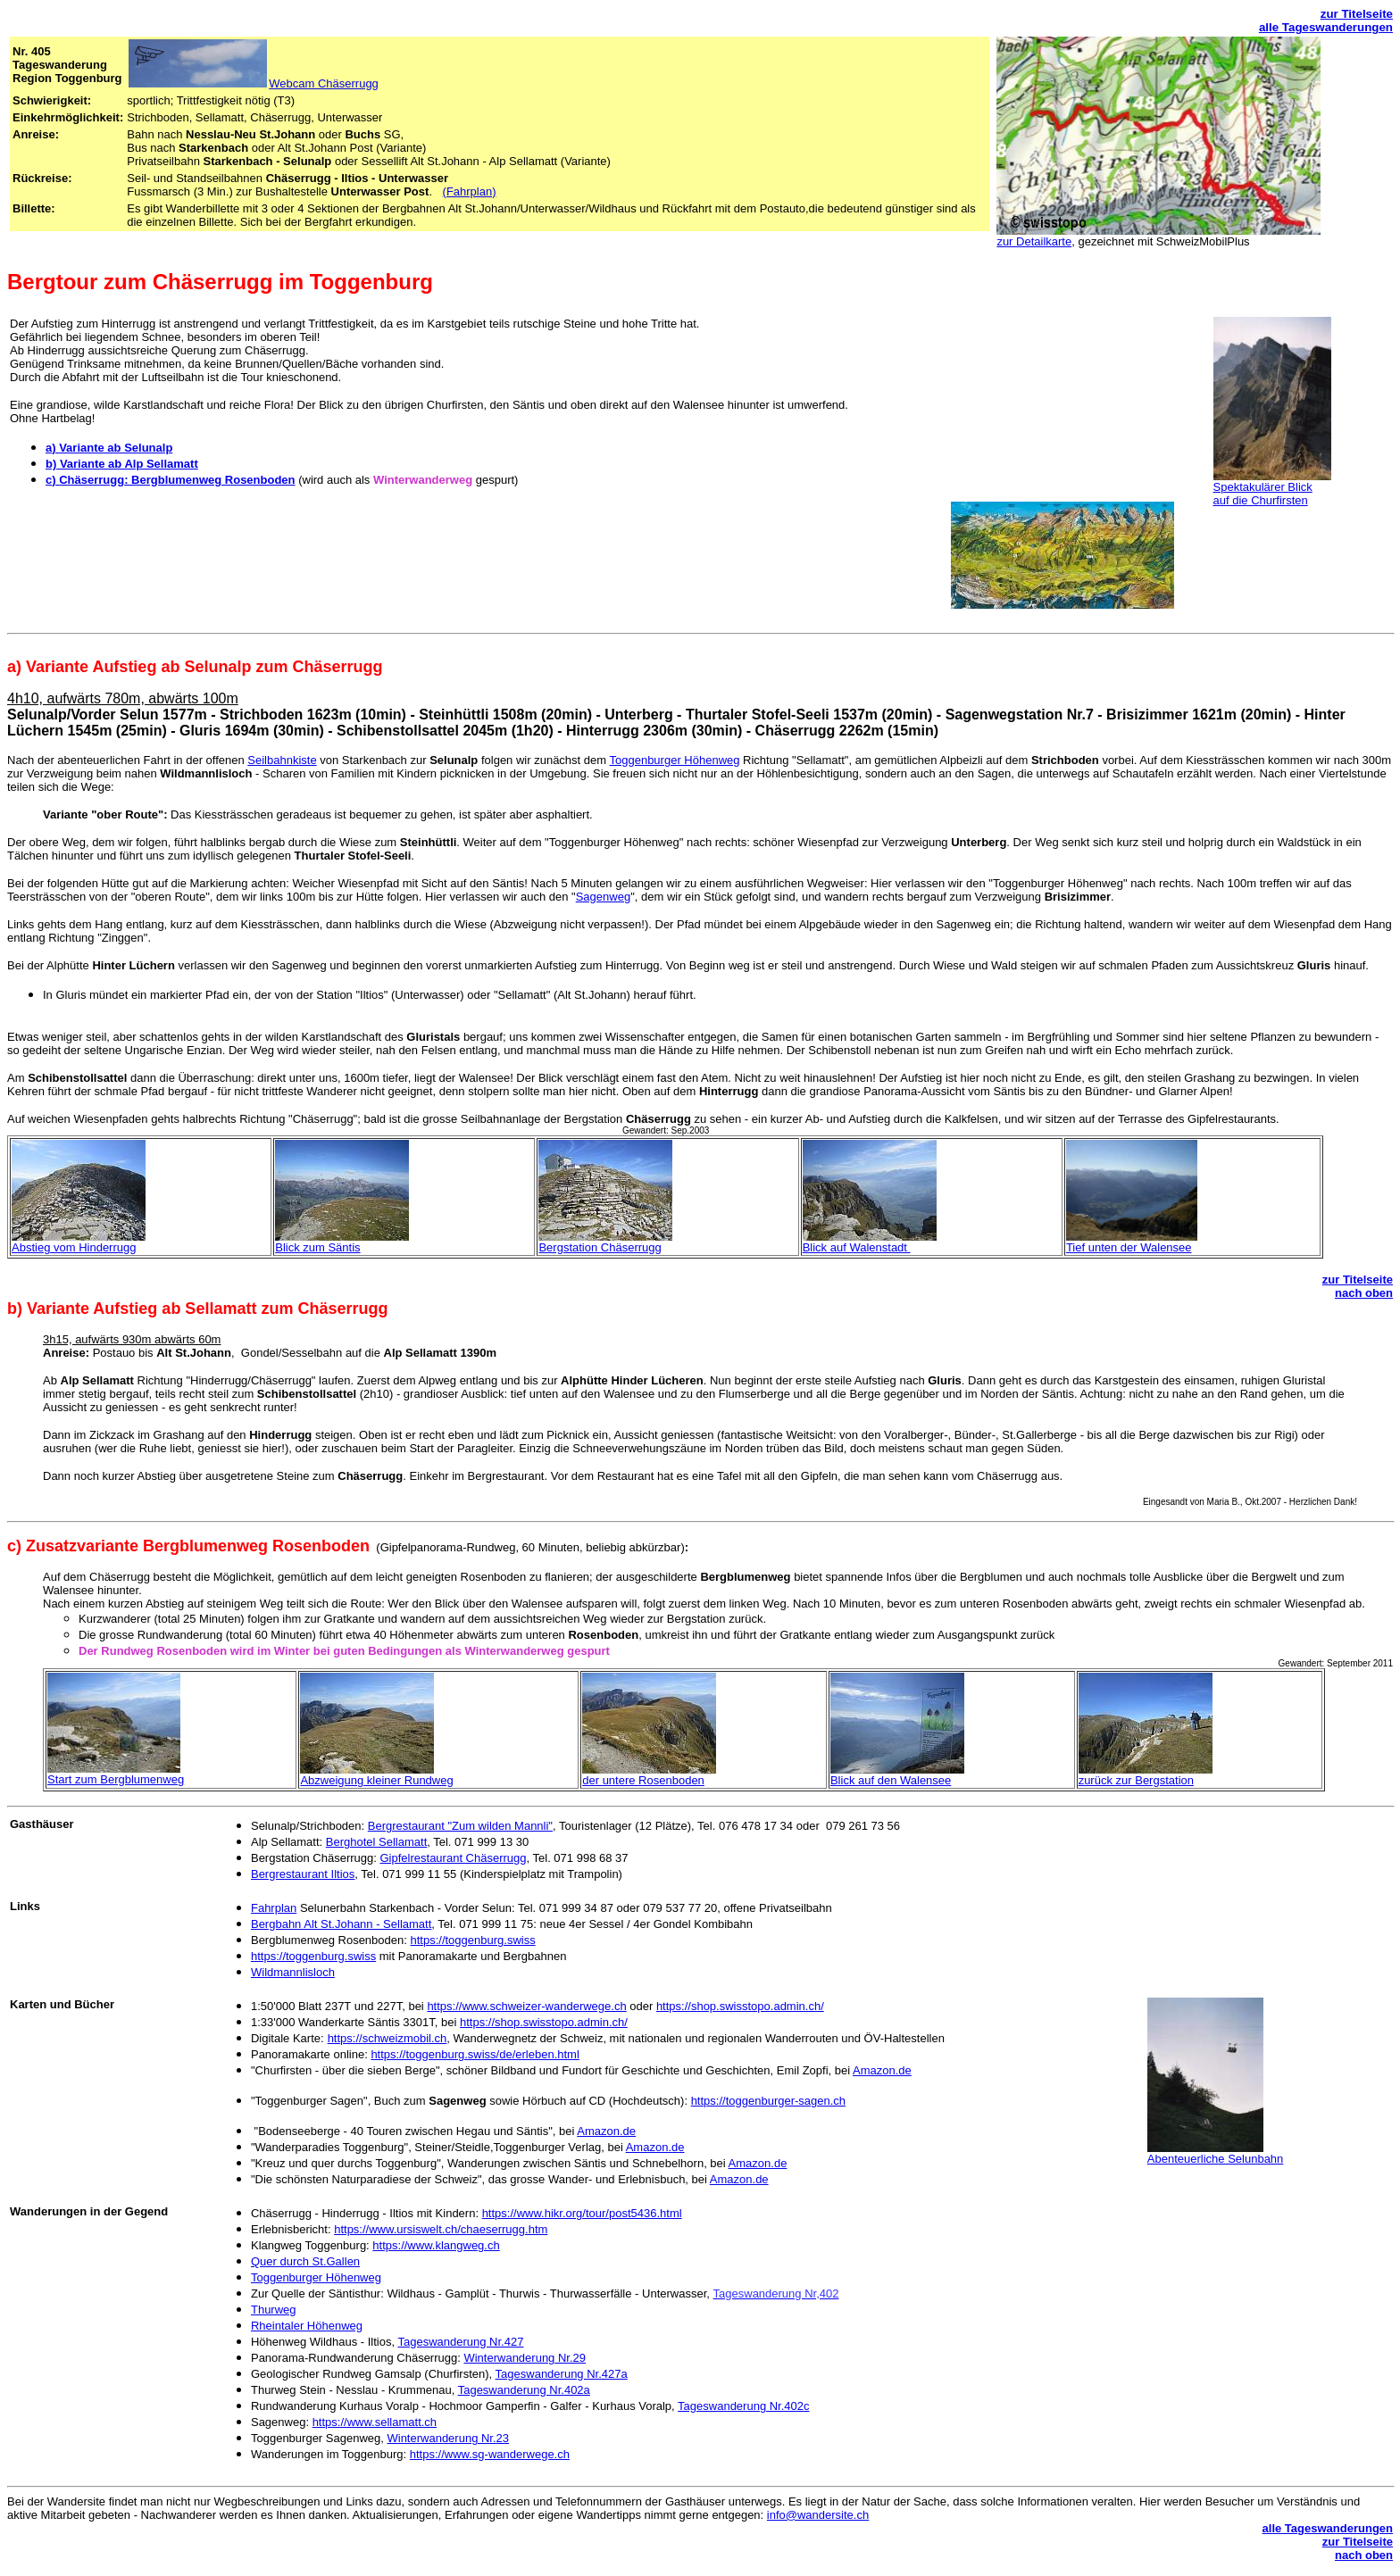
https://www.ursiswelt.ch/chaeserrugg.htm (440, 2229)
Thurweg (273, 2309)
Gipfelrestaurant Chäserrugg (453, 1858)
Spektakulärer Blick (1262, 487)
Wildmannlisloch (293, 1972)
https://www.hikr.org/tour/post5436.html (582, 2213)
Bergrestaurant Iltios (302, 1874)
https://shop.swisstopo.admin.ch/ (740, 2006)
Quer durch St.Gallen (305, 2261)
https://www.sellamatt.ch (374, 2422)
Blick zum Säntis (317, 1247)
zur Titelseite (1357, 14)
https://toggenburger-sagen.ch (768, 2100)
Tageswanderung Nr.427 (460, 2341)
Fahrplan (273, 1908)
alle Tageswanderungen (1326, 27)
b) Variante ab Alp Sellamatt (122, 463)
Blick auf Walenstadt (857, 1247)
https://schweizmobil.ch (387, 2038)
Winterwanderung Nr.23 (448, 2438)
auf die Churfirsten (1260, 500)
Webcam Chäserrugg (253, 83)
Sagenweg (603, 896)
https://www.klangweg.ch (435, 2245)
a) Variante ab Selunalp (109, 447)
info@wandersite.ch (818, 2515)
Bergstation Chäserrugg (599, 1247)
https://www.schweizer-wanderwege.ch (526, 2006)
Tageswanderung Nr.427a (562, 2374)
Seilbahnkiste (281, 760)
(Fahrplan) (469, 191)
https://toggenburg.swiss (472, 1940)
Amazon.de (882, 2070)
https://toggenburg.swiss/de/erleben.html (475, 2054)
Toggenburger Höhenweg (674, 760)
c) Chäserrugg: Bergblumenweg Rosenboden (171, 479)
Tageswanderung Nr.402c (743, 2406)
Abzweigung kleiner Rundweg (376, 1780)
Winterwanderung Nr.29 (524, 2357)
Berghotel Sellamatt (376, 1842)
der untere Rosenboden (643, 1780)
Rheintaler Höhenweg (306, 2325)
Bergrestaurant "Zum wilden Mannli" (460, 1825)
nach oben (1364, 1293)
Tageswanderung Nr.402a (524, 2390)
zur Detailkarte (1033, 241)
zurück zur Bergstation (1136, 1780)
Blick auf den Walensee (890, 1780)
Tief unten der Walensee (1129, 1247)
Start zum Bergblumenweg (115, 1779)
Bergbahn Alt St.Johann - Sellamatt (341, 1924)
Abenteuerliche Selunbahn (1215, 2158)
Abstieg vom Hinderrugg (74, 1247)
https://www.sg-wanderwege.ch (490, 2454)
